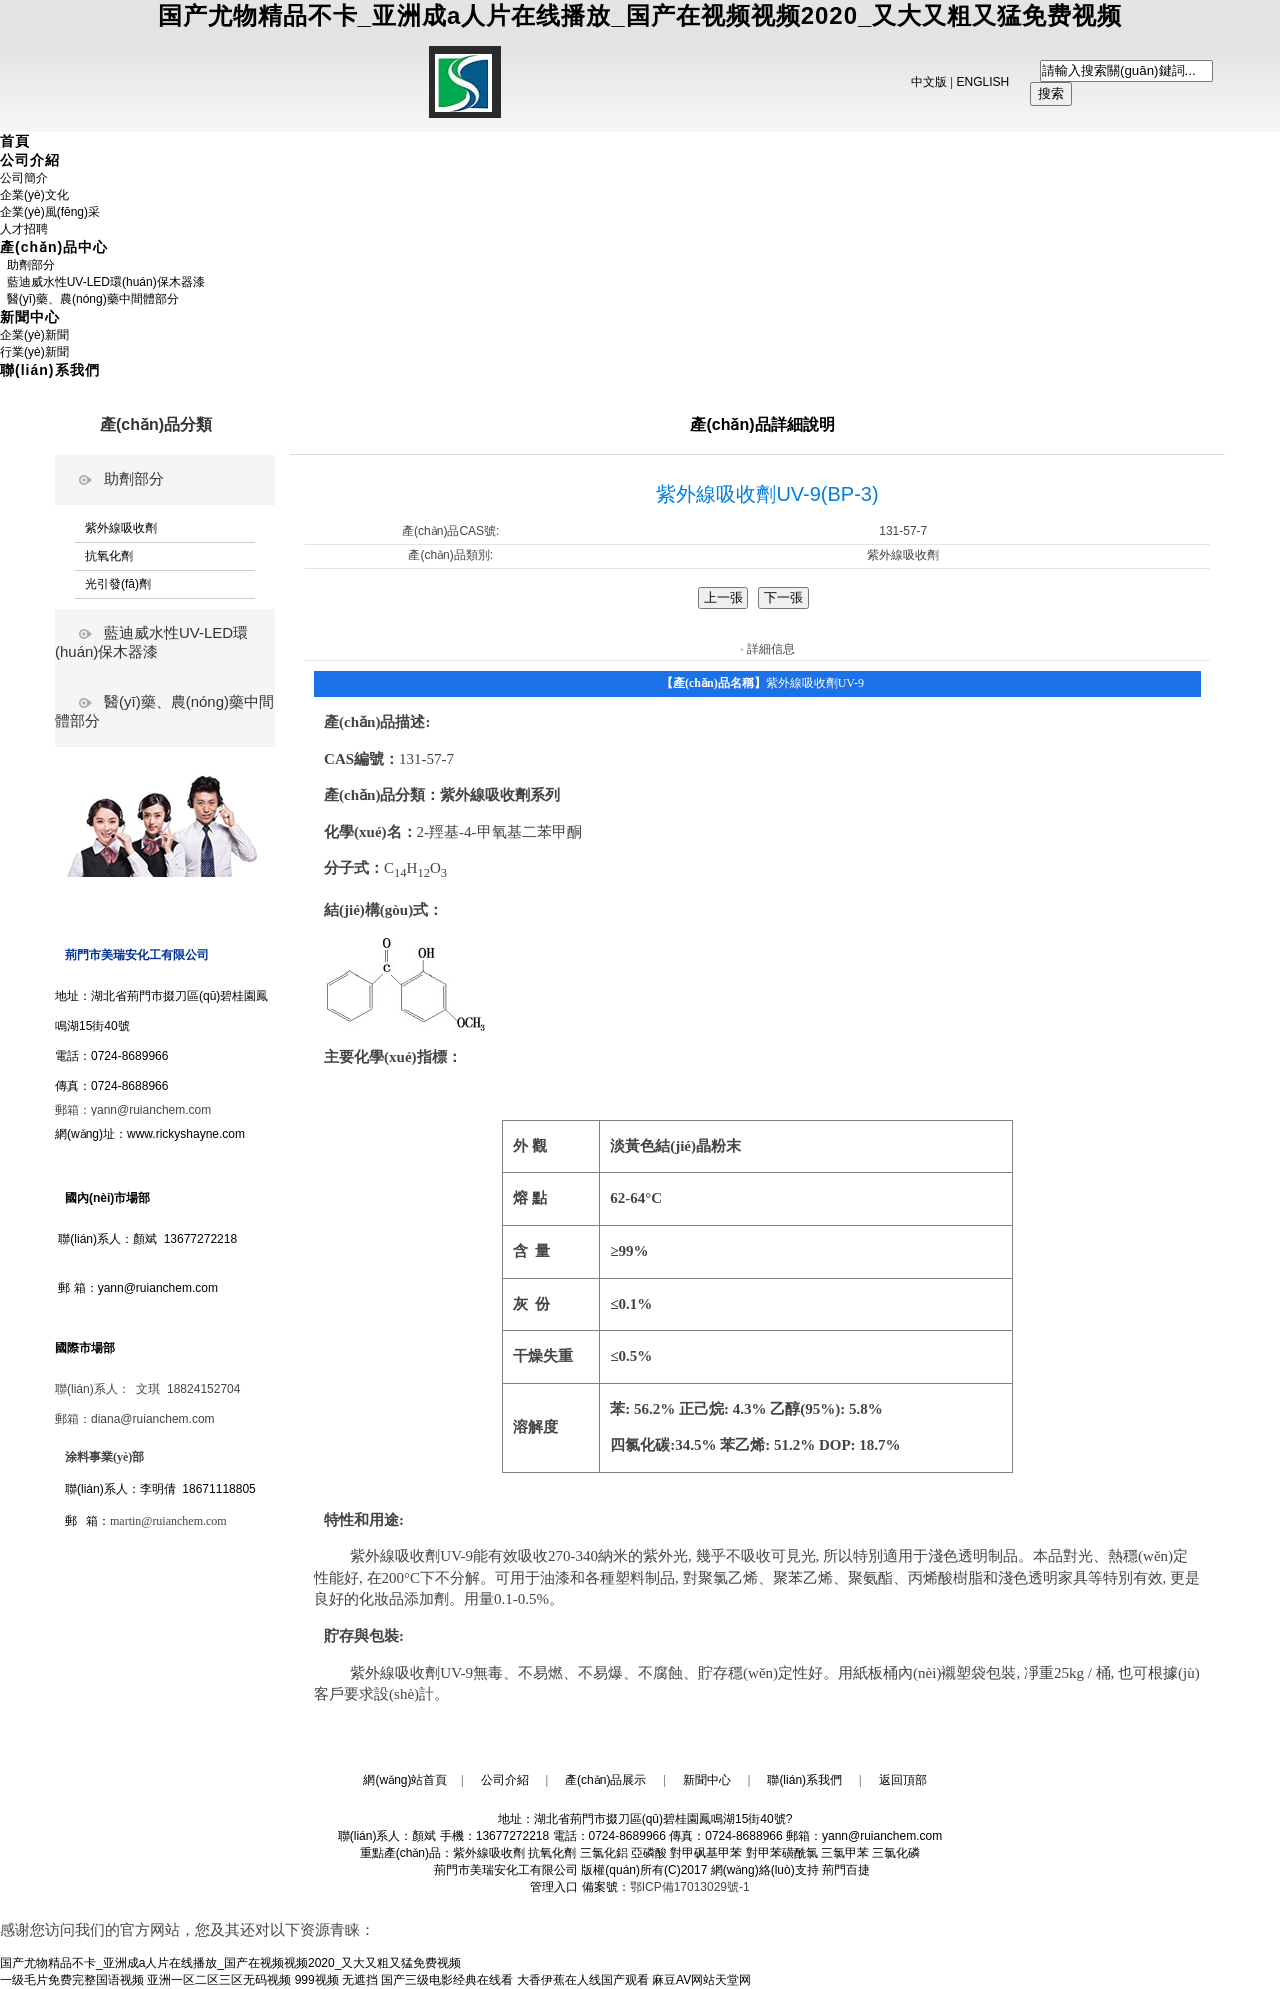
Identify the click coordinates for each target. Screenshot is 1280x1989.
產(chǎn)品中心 (54, 247)
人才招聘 (24, 229)
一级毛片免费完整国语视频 (72, 1980)
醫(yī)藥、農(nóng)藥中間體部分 (89, 299)
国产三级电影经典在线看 (447, 1980)
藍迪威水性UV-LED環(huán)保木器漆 (102, 282)
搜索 (1051, 93)
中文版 (929, 82)
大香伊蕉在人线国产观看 (583, 1980)
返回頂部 (903, 1780)
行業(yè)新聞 (34, 352)
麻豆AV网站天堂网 (701, 1980)
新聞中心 (30, 317)
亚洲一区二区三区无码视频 (219, 1980)
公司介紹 (30, 160)
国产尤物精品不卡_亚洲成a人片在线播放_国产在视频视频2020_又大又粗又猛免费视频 (640, 15)
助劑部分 (27, 265)
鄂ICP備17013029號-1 (690, 1887)
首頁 (15, 141)
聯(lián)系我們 (50, 370)
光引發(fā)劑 (118, 584)
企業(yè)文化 (34, 195)
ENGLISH (983, 82)
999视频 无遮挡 (336, 1980)
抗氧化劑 (109, 556)
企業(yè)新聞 (34, 335)
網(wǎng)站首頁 (405, 1780)
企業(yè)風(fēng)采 (50, 212)
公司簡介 (24, 178)
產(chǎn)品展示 (605, 1780)
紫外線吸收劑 (121, 528)
